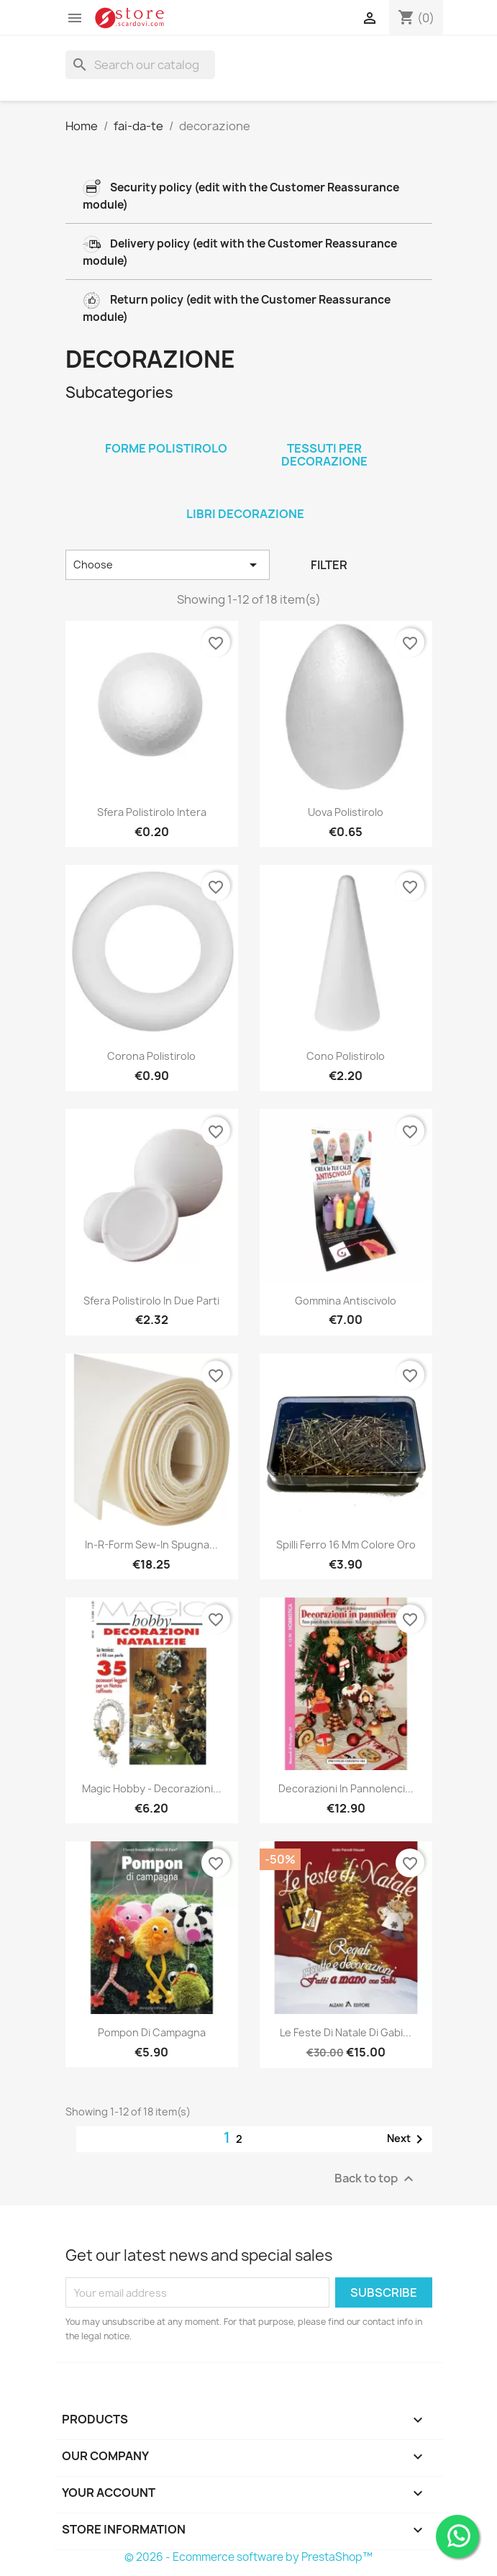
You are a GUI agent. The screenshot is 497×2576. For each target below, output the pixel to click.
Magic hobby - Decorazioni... (152, 1788)
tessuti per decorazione (324, 454)
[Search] (140, 64)
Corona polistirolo (151, 1056)
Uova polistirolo (345, 812)
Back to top (375, 2179)
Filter (329, 565)
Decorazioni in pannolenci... (346, 1788)
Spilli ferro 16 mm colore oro (346, 1544)
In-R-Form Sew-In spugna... (151, 1544)
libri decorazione (245, 514)
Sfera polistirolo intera (151, 812)
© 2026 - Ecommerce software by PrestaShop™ (248, 2556)
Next (407, 2139)
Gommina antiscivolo (345, 1300)
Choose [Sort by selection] (168, 564)
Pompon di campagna (152, 2032)
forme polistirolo (166, 448)
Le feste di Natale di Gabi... (345, 2032)
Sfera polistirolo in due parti (151, 1300)
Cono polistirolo (345, 1056)
